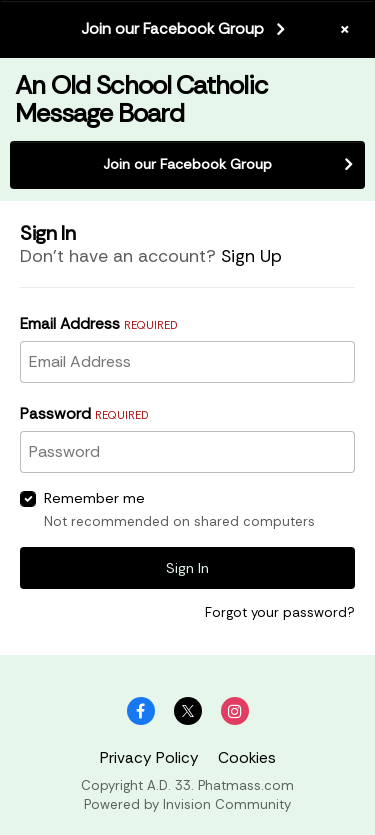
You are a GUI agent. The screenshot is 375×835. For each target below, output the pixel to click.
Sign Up (251, 256)
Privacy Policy (149, 758)
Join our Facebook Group (172, 29)
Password (84, 414)
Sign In (187, 568)
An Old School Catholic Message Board (141, 98)
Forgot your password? (280, 612)
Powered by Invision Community (187, 804)
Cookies (247, 758)
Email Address (98, 324)
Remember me (94, 498)
